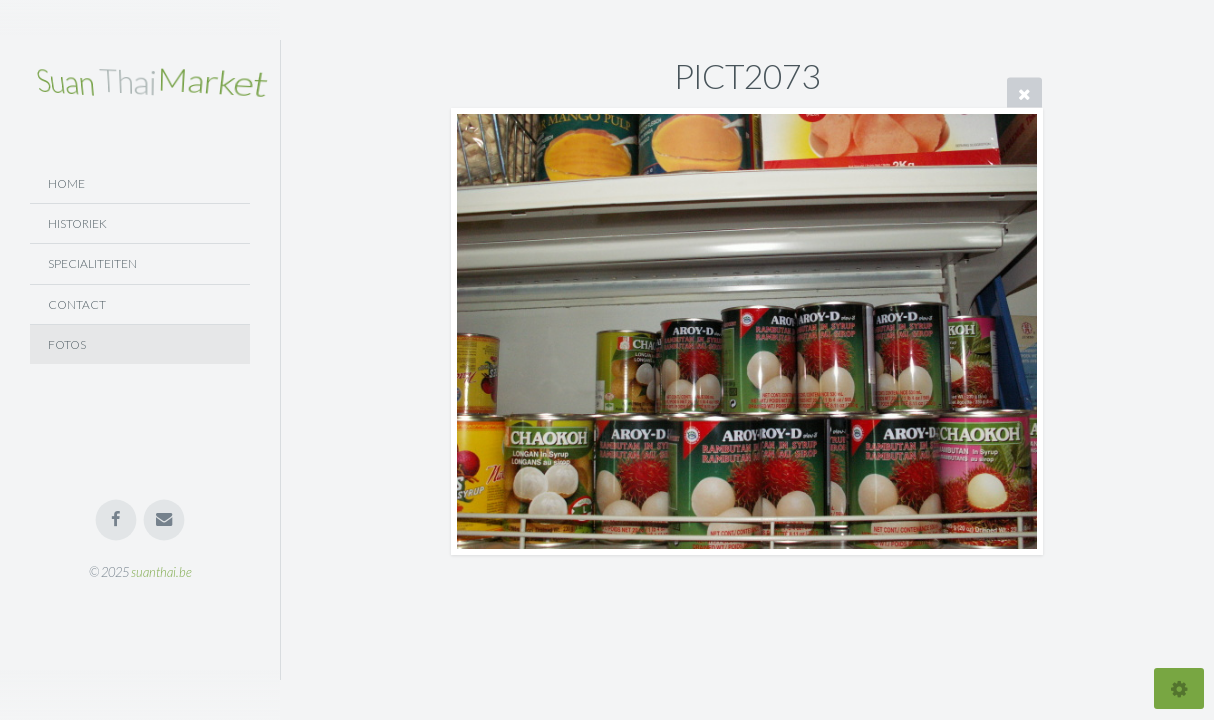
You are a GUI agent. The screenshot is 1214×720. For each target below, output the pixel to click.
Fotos (67, 344)
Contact (77, 304)
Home (66, 183)
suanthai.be (161, 572)
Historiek (77, 223)
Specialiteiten (92, 263)
